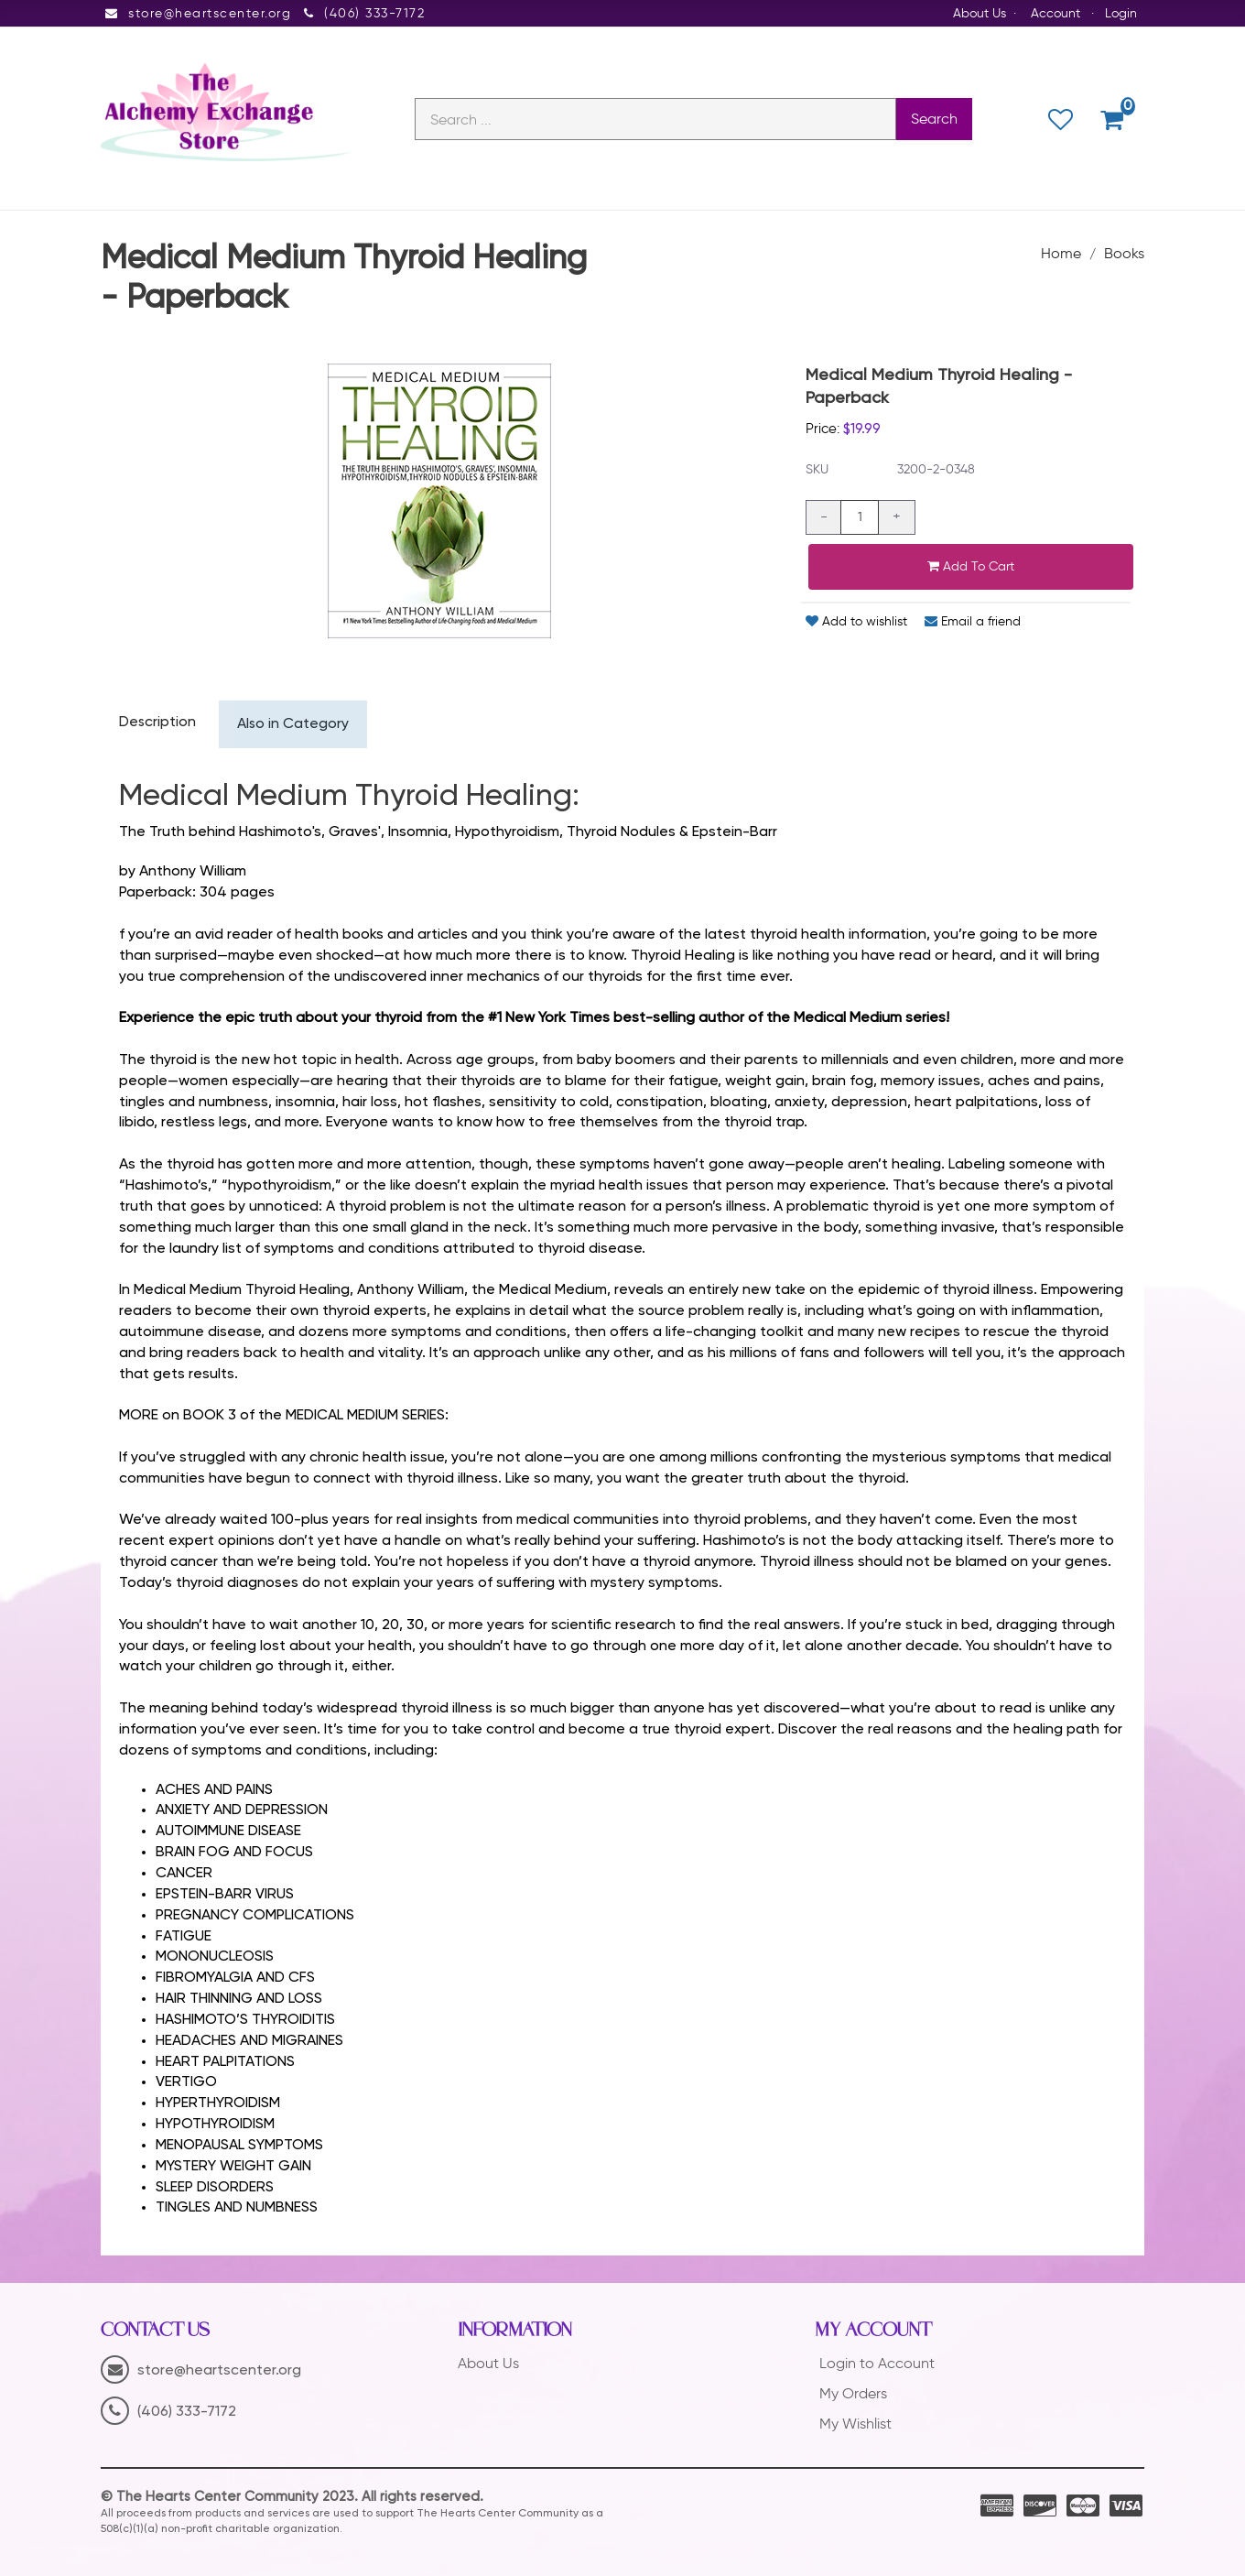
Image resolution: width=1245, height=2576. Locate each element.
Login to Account (877, 2364)
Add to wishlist (856, 621)
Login (1121, 13)
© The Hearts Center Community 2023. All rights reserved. (292, 2498)
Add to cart (970, 566)
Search (934, 119)
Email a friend (973, 621)
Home (1061, 254)
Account (1055, 13)
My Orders (853, 2394)
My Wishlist (855, 2424)
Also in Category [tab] (294, 725)
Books (1124, 254)
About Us (979, 13)
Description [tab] (158, 723)
